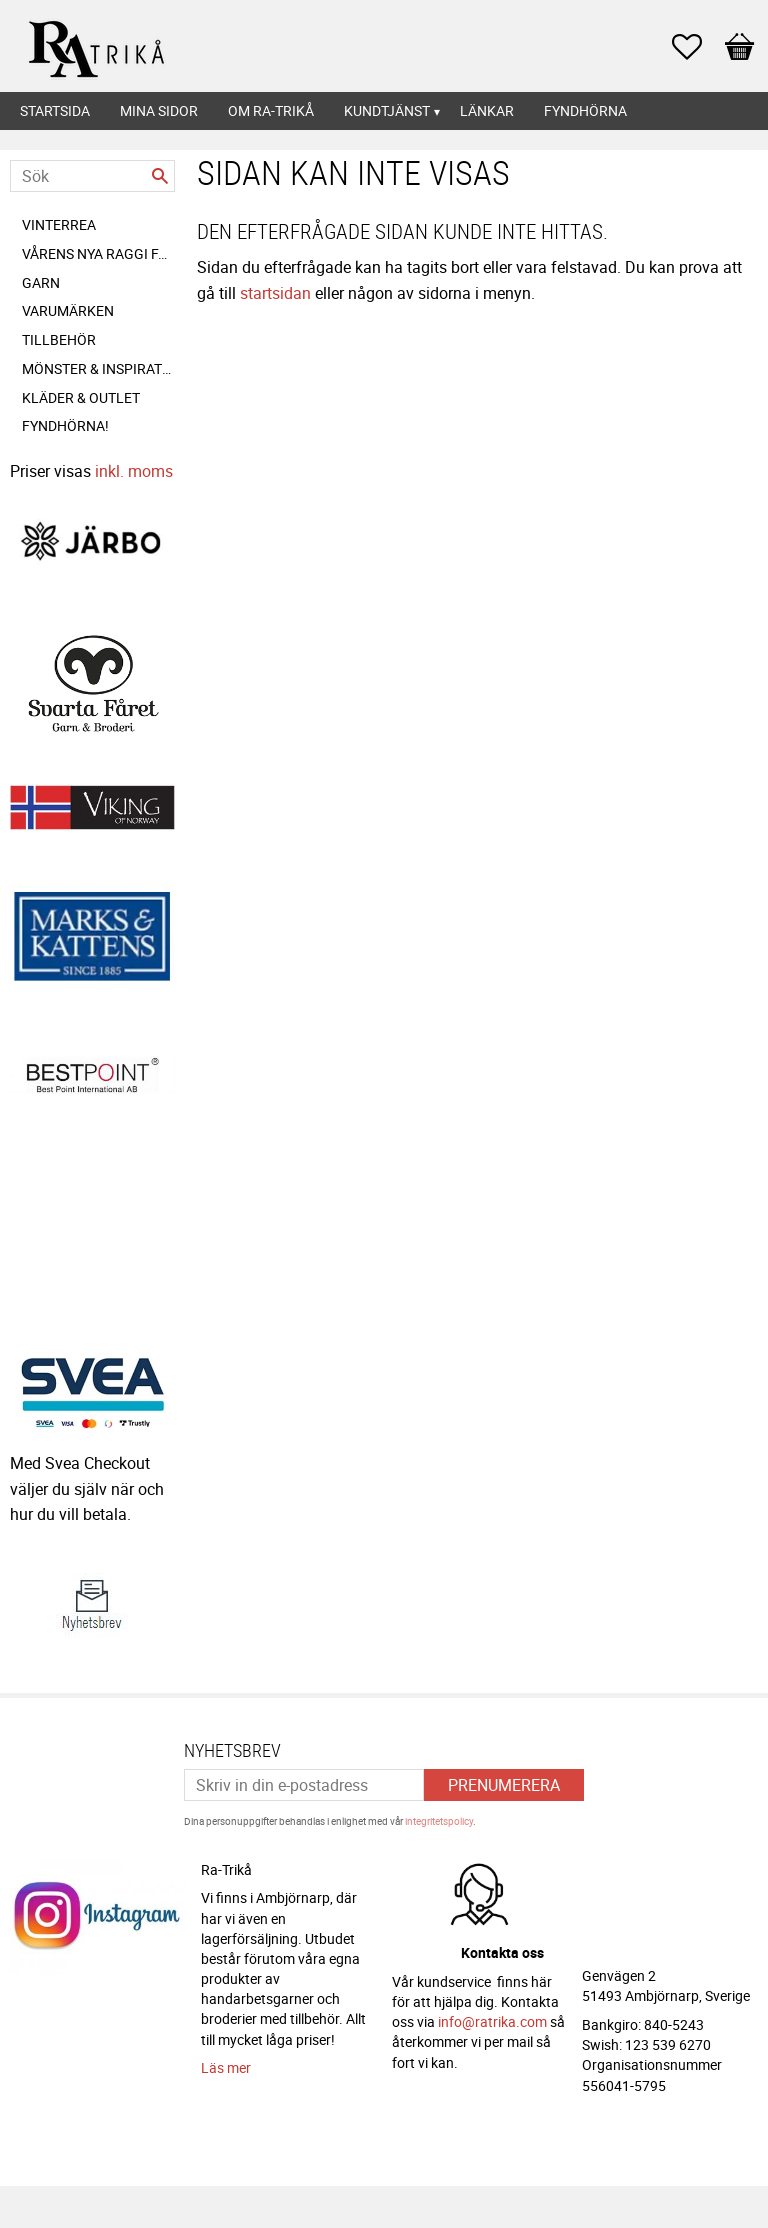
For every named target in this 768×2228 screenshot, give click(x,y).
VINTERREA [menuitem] (59, 224)
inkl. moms (134, 471)
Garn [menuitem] (41, 282)
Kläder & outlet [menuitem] (81, 397)
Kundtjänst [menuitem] (387, 110)
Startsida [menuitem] (55, 110)
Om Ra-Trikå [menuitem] (271, 110)
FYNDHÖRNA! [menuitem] (65, 425)
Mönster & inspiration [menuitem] (98, 368)
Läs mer (226, 2067)
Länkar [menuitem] (487, 110)
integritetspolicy (439, 1821)
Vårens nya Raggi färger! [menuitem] (98, 253)
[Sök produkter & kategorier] (92, 176)
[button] (697, 47)
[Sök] (160, 176)
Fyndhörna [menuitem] (585, 110)
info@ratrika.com (492, 2021)
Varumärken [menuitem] (68, 310)
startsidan (275, 293)
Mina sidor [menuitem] (159, 110)
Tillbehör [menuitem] (59, 339)
